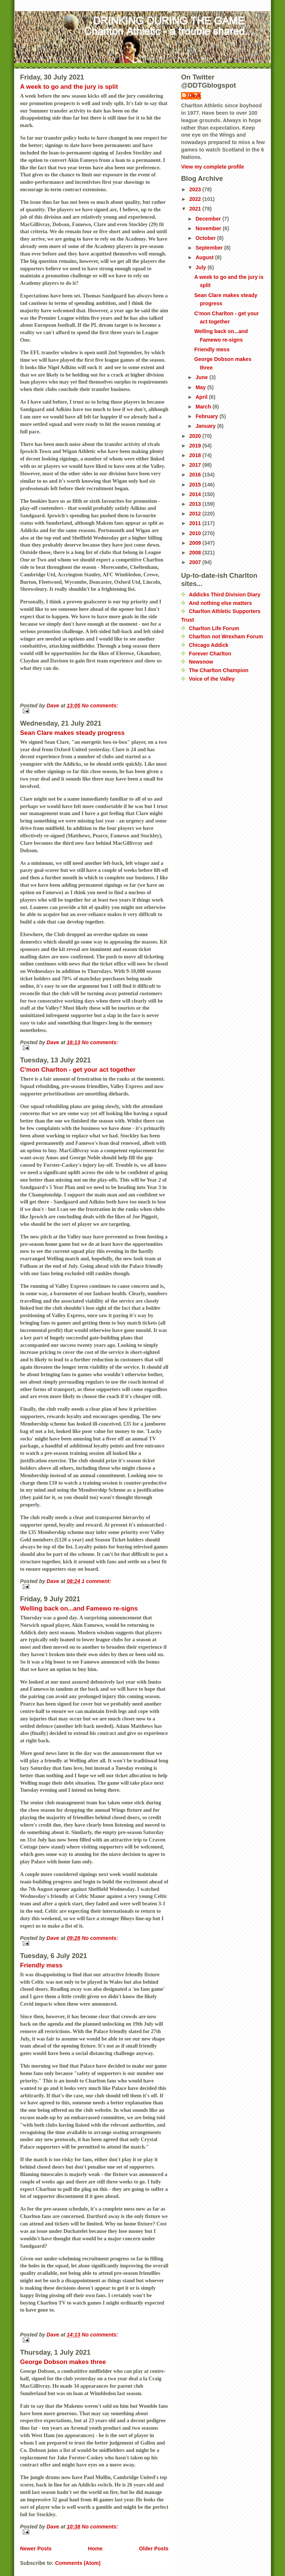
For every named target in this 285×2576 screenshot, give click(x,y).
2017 (195, 465)
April (202, 397)
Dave (195, 95)
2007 (195, 562)
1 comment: (96, 1581)
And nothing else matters (220, 603)
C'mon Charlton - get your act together (77, 1069)
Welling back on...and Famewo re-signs (79, 1608)
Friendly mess (41, 1965)
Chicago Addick (208, 645)
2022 (195, 199)
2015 (195, 485)
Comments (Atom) (78, 2563)
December (209, 219)
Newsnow (201, 662)
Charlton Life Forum (214, 628)
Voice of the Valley (212, 679)
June (202, 377)
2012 (195, 514)
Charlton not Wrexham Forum (226, 636)
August (205, 257)
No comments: (100, 706)
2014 (195, 494)
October (206, 238)
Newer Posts (36, 2548)
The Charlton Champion (218, 670)
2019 (195, 446)
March (204, 407)
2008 (195, 553)
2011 (195, 523)
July (201, 267)
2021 (195, 209)
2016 (195, 475)
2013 (195, 504)
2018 (195, 455)
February (208, 416)
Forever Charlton (210, 654)
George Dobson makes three (63, 2361)
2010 (195, 533)
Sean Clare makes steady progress (72, 732)
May (201, 387)
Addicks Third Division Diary (225, 594)
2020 (195, 436)
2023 (195, 189)
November (209, 228)
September (210, 248)
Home (95, 2548)
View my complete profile (212, 167)
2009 (195, 543)
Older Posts (153, 2548)
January (206, 426)
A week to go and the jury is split (69, 86)
